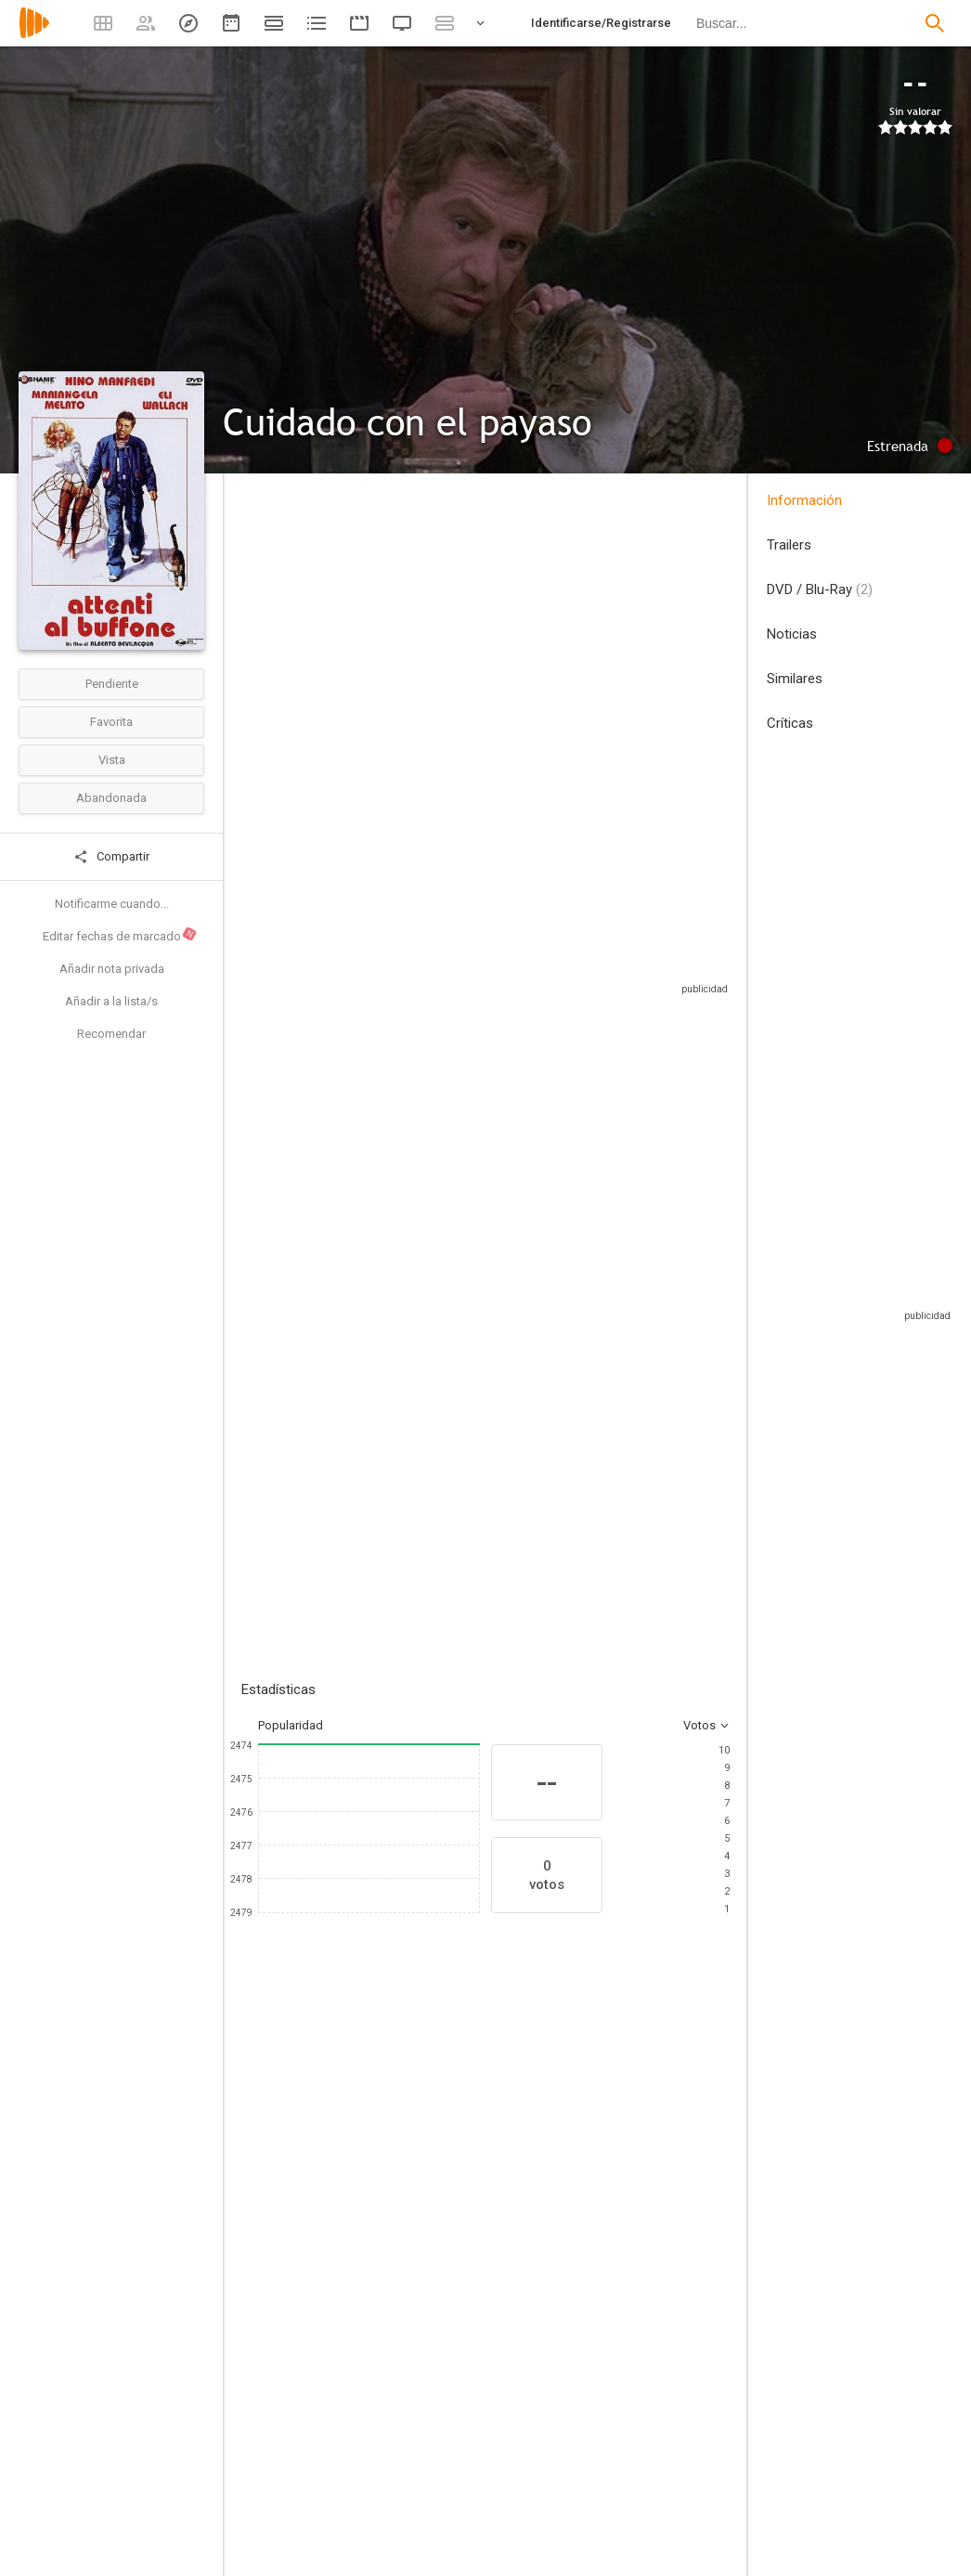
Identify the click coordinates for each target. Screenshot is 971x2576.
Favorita (111, 722)
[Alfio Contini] (380, 2564)
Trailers (789, 545)
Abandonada (111, 798)
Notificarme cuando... (112, 904)
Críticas (790, 723)
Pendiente (111, 684)
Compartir (111, 856)
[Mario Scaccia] (631, 2252)
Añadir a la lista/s (111, 1001)
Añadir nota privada (111, 969)
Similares (794, 678)
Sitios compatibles (530, 979)
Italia (253, 625)
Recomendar (111, 1034)
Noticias (792, 634)
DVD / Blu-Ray (820, 589)
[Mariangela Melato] (408, 2252)
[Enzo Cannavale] (742, 2252)
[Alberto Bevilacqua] (380, 2445)
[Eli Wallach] (520, 2252)
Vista (111, 760)
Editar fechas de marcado (120, 934)
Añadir (380, 1387)
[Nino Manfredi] (297, 2252)
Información (804, 500)
